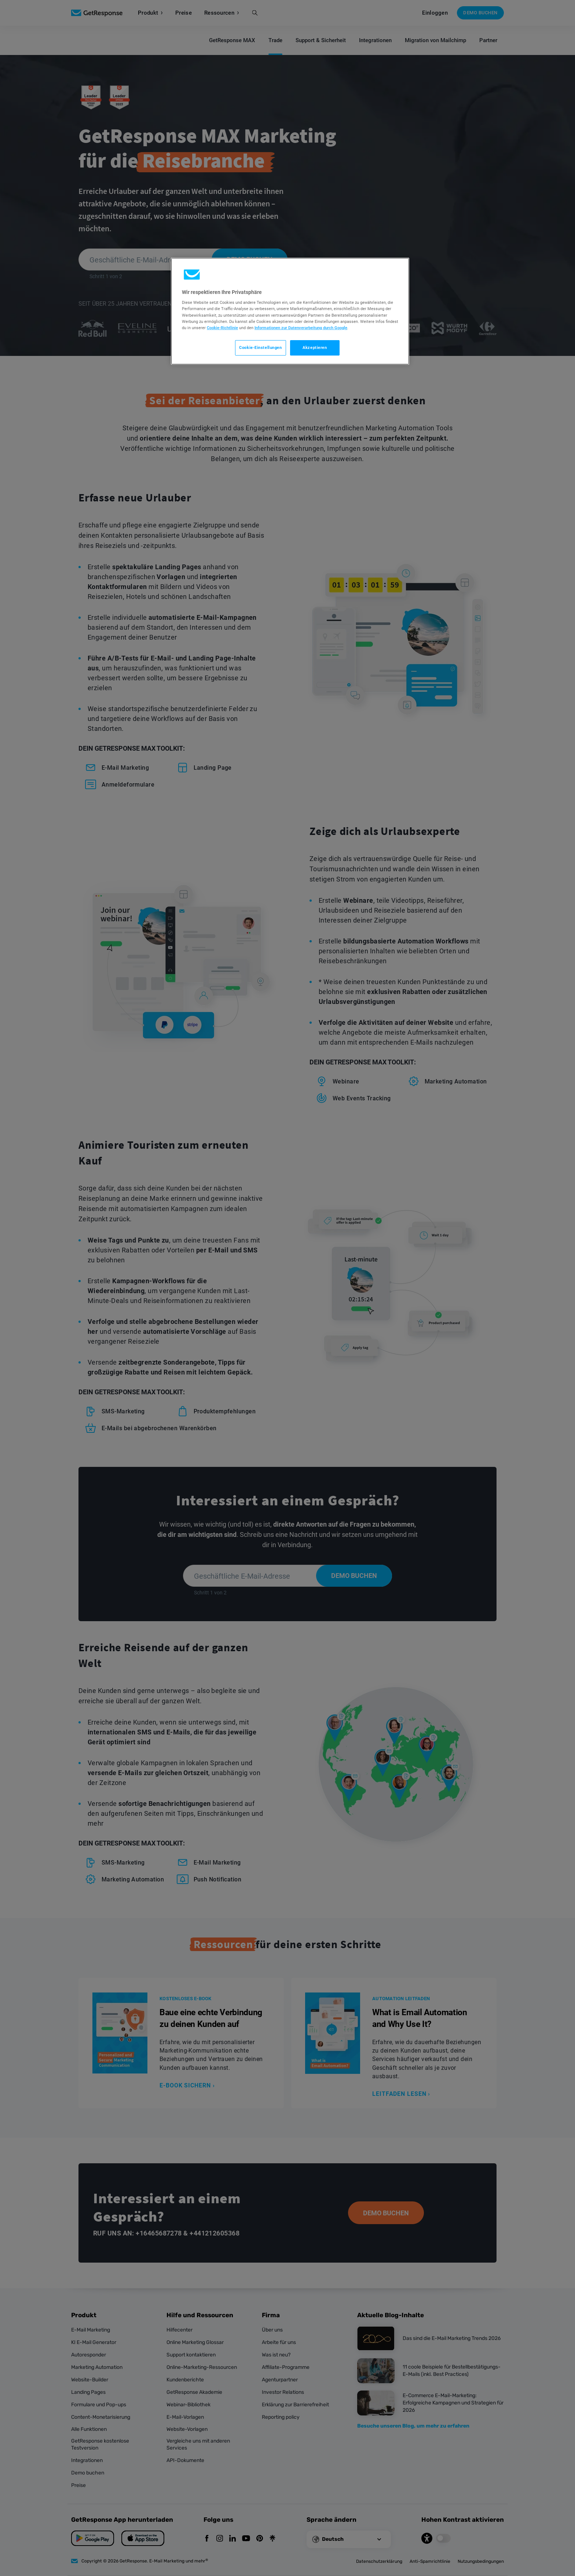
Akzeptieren (315, 347)
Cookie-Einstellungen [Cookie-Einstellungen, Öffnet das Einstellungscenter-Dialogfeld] (260, 347)
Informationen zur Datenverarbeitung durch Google (300, 327)
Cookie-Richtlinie (222, 327)
